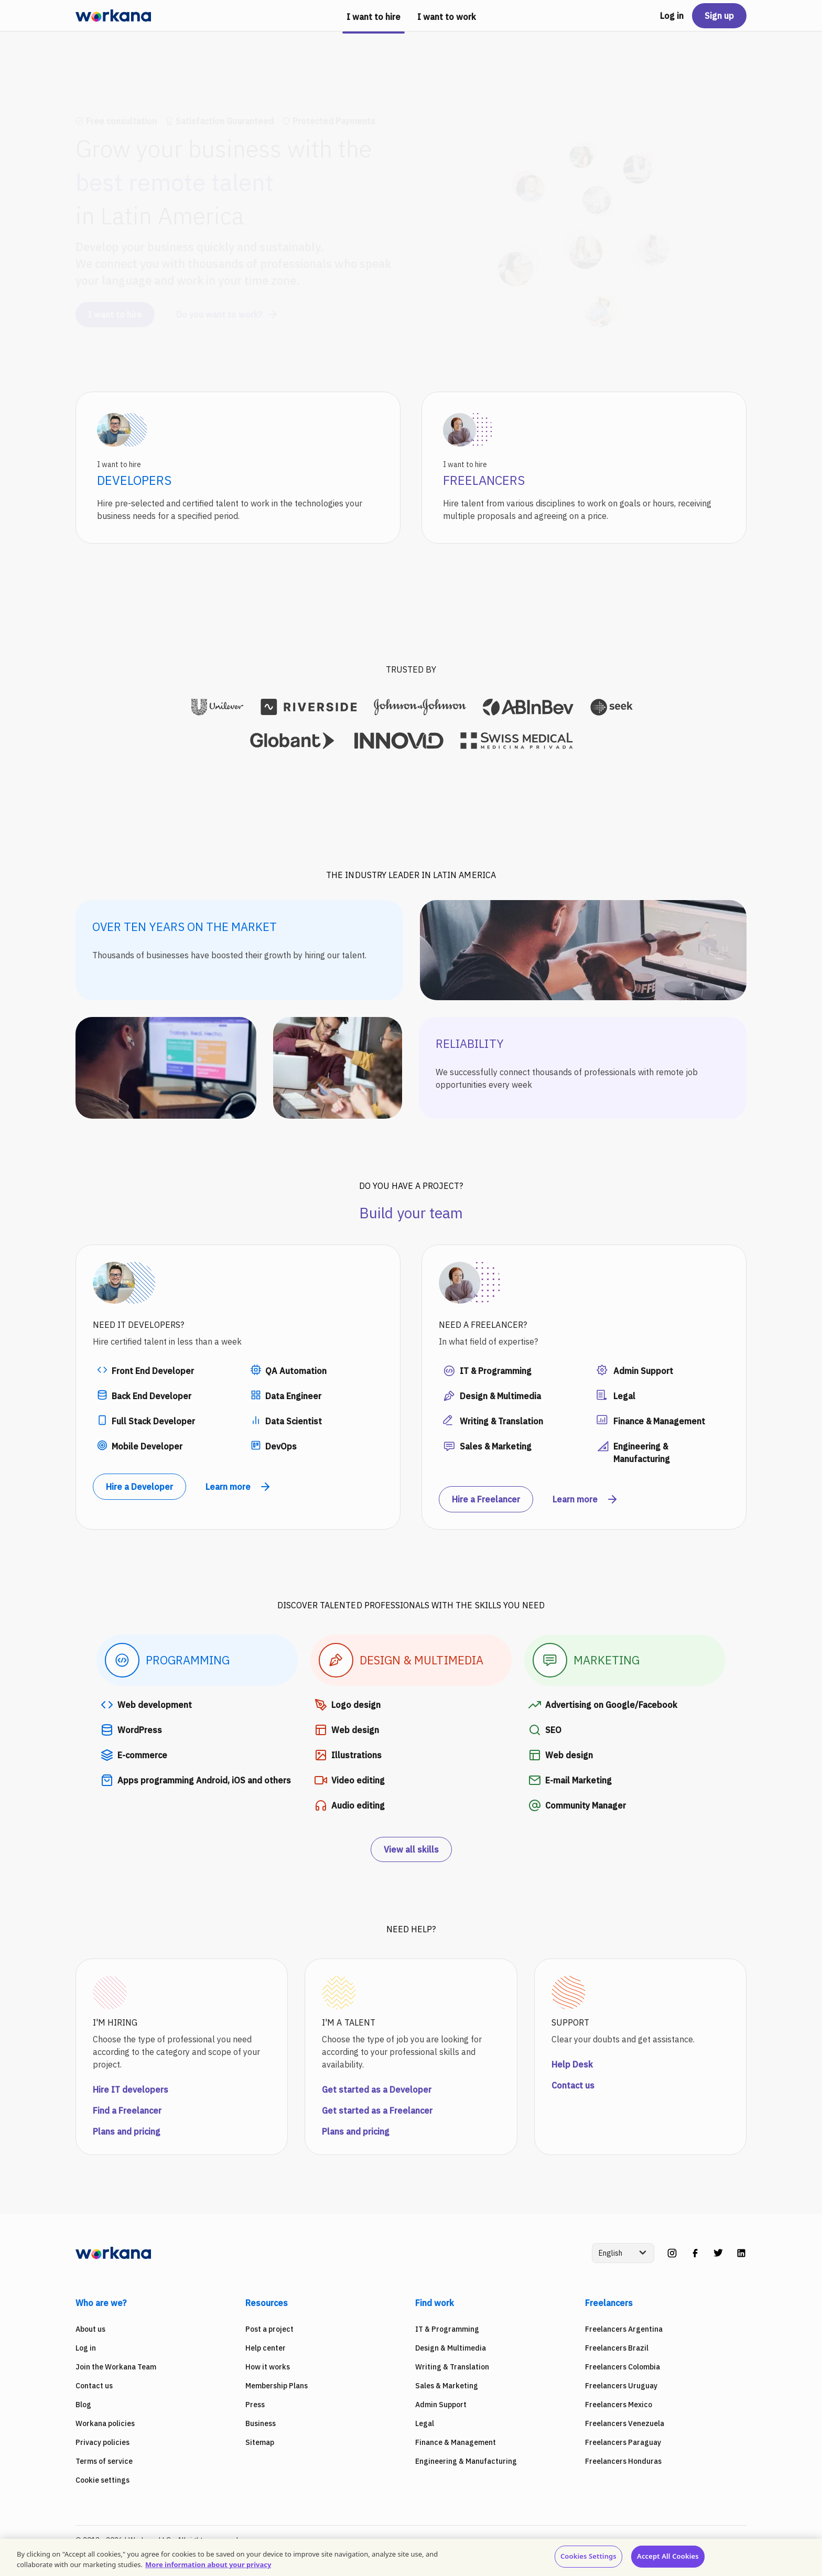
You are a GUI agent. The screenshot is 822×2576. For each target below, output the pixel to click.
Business (260, 2423)
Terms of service (104, 2461)
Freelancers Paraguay (623, 2442)
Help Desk (572, 2064)
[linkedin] (741, 2253)
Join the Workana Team (115, 2367)
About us (90, 2329)
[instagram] (672, 2253)
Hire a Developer (139, 1486)
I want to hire (115, 304)
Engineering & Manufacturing (466, 2461)
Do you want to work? (227, 304)
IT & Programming (447, 2329)
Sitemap (259, 2442)
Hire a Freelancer (486, 1499)
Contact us (572, 2085)
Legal (424, 2423)
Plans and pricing (126, 2131)
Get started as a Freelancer (377, 2110)
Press (255, 2404)
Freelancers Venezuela (624, 2423)
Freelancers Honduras (623, 2461)
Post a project (269, 2329)
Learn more (239, 1486)
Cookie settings (102, 2480)
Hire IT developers (130, 2089)
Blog (83, 2404)
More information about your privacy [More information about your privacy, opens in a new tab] (208, 2564)
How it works (267, 2367)
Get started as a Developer (376, 2089)
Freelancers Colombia (622, 2367)
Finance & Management (455, 2442)
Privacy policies (102, 2442)
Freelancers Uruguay (621, 2385)
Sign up (719, 15)
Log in (672, 15)
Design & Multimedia (450, 2348)
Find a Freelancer (127, 2110)
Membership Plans (276, 2385)
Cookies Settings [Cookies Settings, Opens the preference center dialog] (588, 2556)
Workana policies (105, 2423)
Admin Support (441, 2404)
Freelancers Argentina (624, 2329)
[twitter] (718, 2253)
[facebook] (695, 2253)
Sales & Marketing (446, 2385)
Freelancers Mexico (618, 2404)
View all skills (411, 1849)
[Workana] (113, 15)
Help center (265, 2348)
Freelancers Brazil (616, 2348)
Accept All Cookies (668, 2556)
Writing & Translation (452, 2367)
